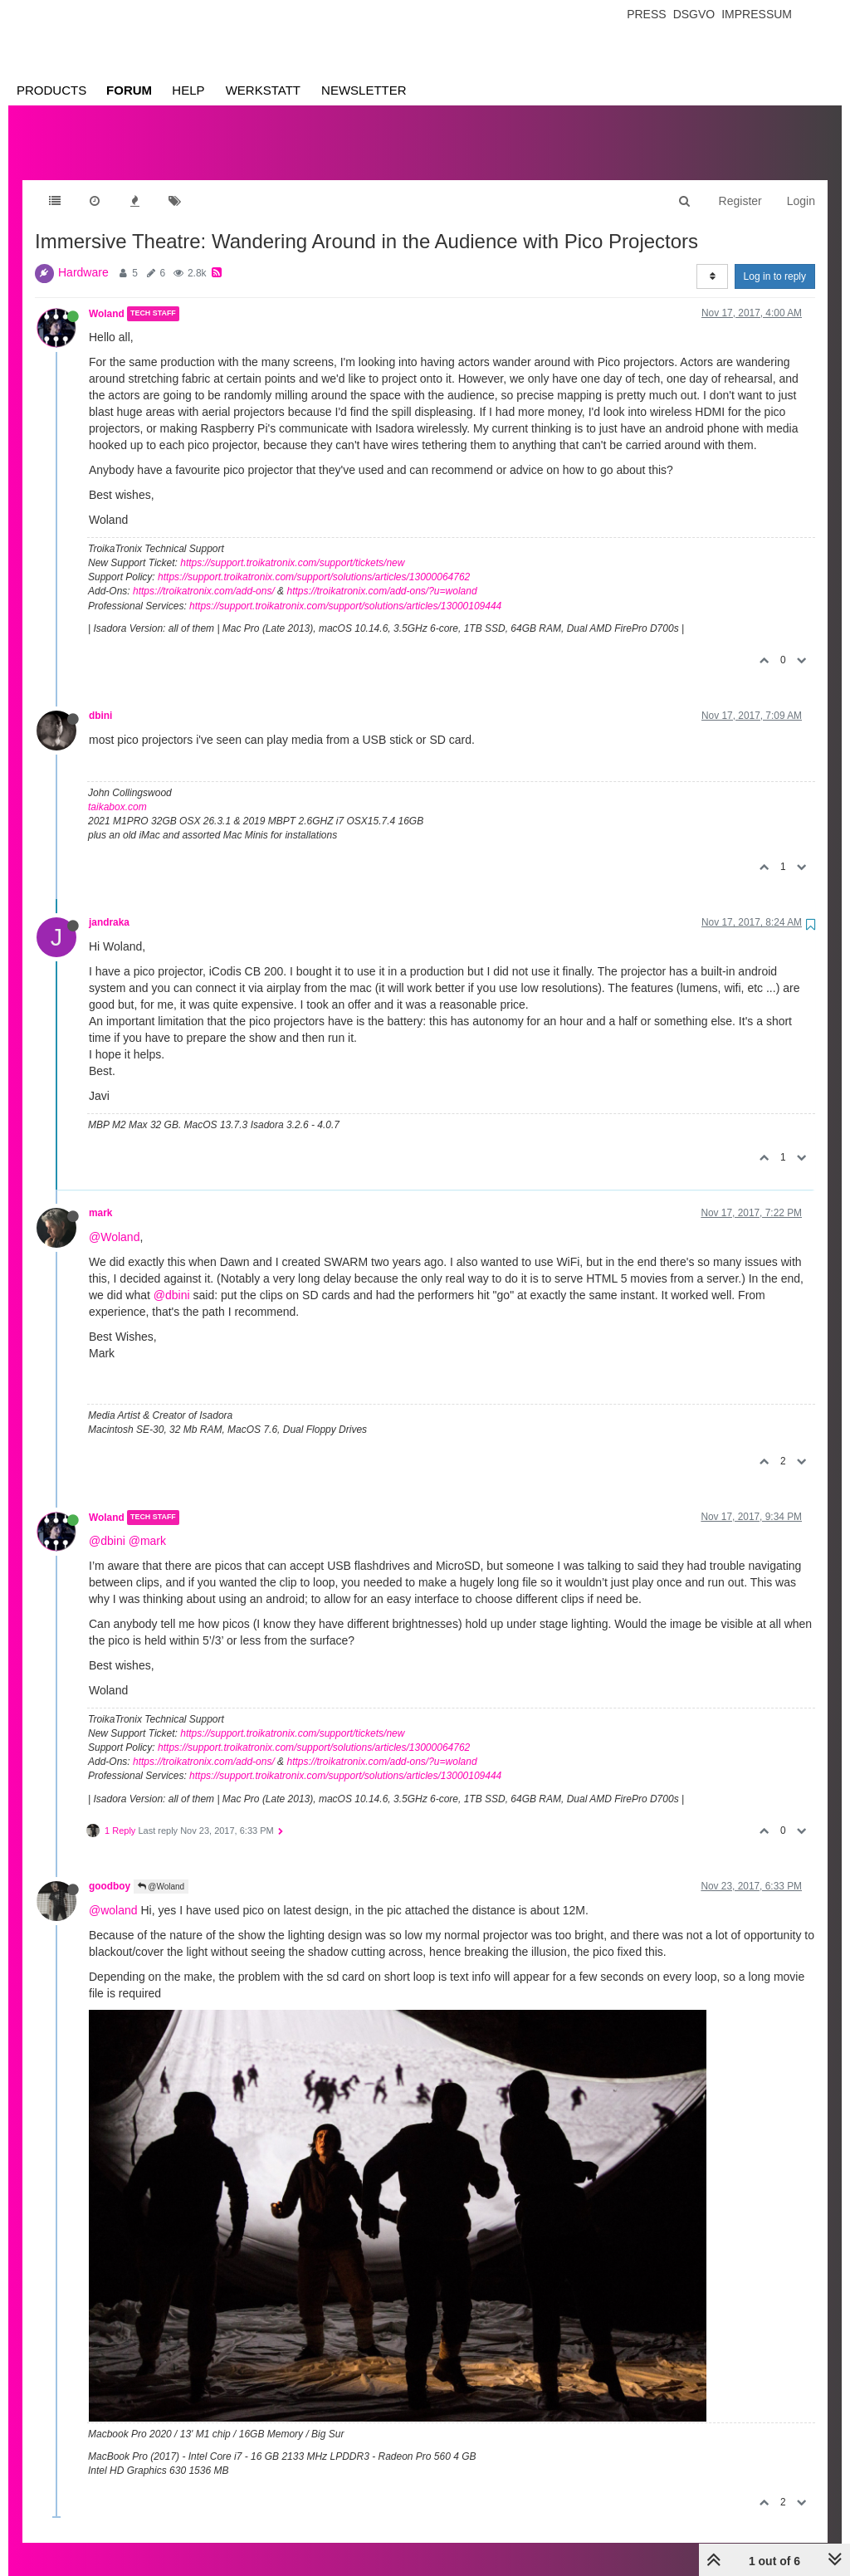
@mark (147, 1524)
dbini (100, 699)
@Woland (114, 1220)
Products (51, 90)
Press (646, 14)
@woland (113, 1893)
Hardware (83, 255)
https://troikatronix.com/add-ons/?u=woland (381, 574)
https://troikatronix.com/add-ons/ (204, 574)
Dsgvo (694, 14)
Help (188, 90)
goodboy (109, 1869)
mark (100, 1196)
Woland (107, 297)
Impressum (756, 14)
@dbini (172, 1278)
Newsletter (364, 90)
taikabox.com (117, 790)
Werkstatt (263, 90)
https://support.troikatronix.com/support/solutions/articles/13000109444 (345, 589)
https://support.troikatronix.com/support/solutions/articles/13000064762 (314, 560)
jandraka (109, 906)
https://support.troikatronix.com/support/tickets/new (292, 546)
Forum (129, 90)
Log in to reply (775, 260)
